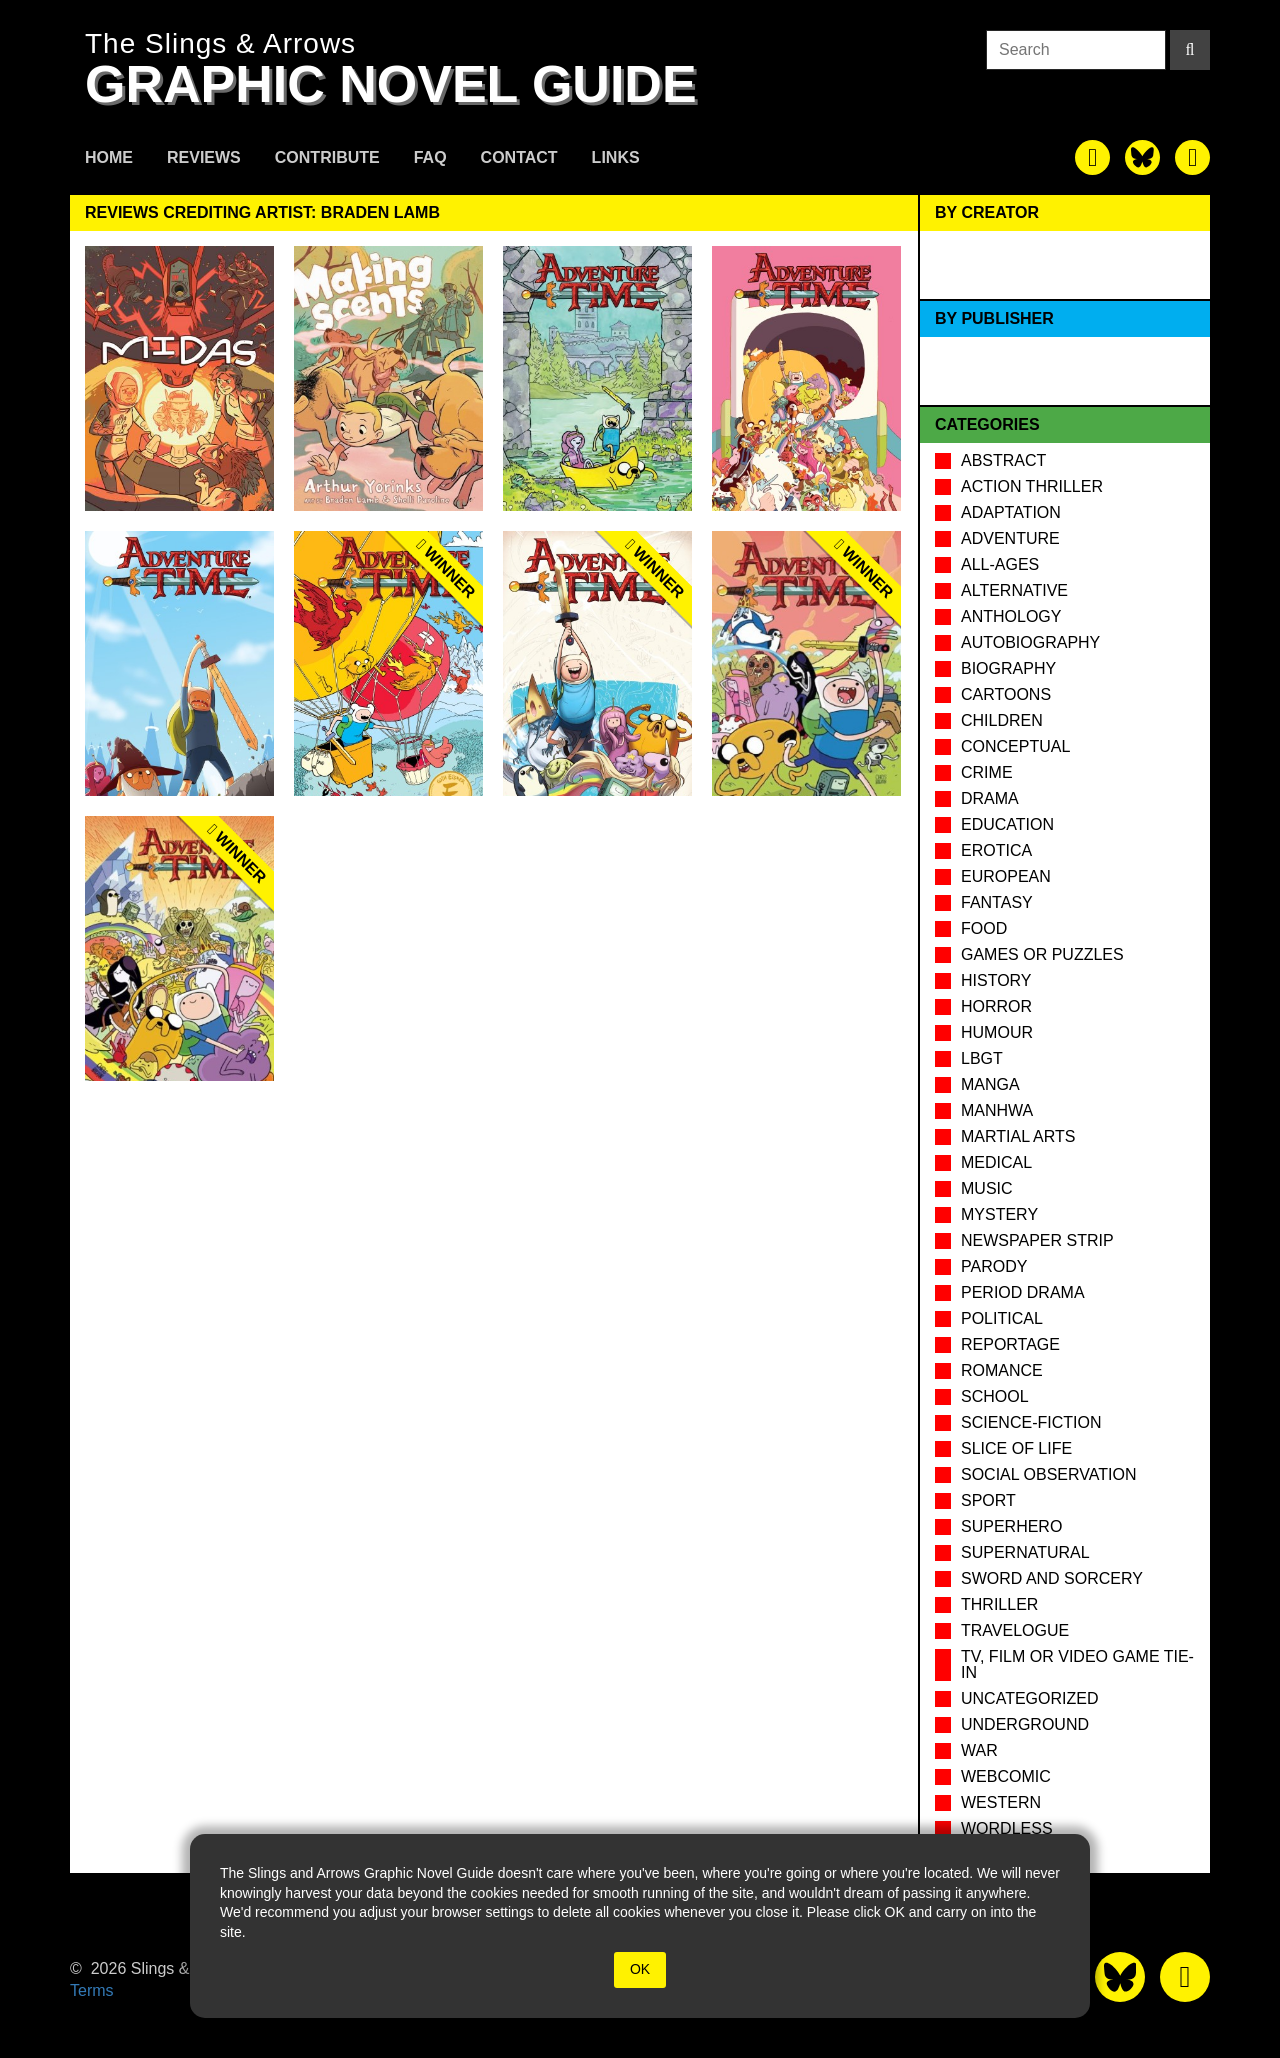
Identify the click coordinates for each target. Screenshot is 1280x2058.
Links (616, 157)
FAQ (430, 157)
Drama (990, 798)
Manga (990, 1084)
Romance (1002, 1370)
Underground (1025, 1724)
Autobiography (1030, 642)
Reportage (1010, 1344)
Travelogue (1015, 1630)
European (1006, 876)
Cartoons (1006, 694)
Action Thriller (1032, 486)
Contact (519, 157)
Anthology (1011, 616)
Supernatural (1025, 1552)
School (995, 1396)
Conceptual (1015, 746)
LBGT (982, 1058)
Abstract (1003, 460)
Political (1002, 1318)
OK (640, 1969)
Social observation (1048, 1474)
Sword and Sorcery (1052, 1578)
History (996, 980)
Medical (996, 1162)
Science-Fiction (1031, 1422)
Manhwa (997, 1110)
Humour (997, 1032)
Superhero (1011, 1526)
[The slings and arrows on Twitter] (1142, 157)
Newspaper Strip (1037, 1240)
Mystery (999, 1214)
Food (984, 928)
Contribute (327, 157)
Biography (1008, 668)
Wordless (1007, 1828)
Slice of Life (1016, 1448)
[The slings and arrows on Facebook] (1092, 157)
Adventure (1010, 538)
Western (1001, 1802)
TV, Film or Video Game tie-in (1077, 1664)
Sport (988, 1500)
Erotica (996, 850)
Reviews (204, 157)
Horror (996, 1006)
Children (1002, 720)
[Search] (1190, 50)
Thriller (999, 1604)
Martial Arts (1018, 1136)
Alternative (1014, 590)
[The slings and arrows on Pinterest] (1192, 157)
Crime (987, 772)
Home (109, 157)
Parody (994, 1266)
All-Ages (1000, 564)
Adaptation (1011, 512)
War (979, 1750)
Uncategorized (1029, 1698)
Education (1007, 824)
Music (987, 1188)
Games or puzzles (1042, 954)
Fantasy (997, 902)
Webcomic (1006, 1776)
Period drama (1023, 1292)
